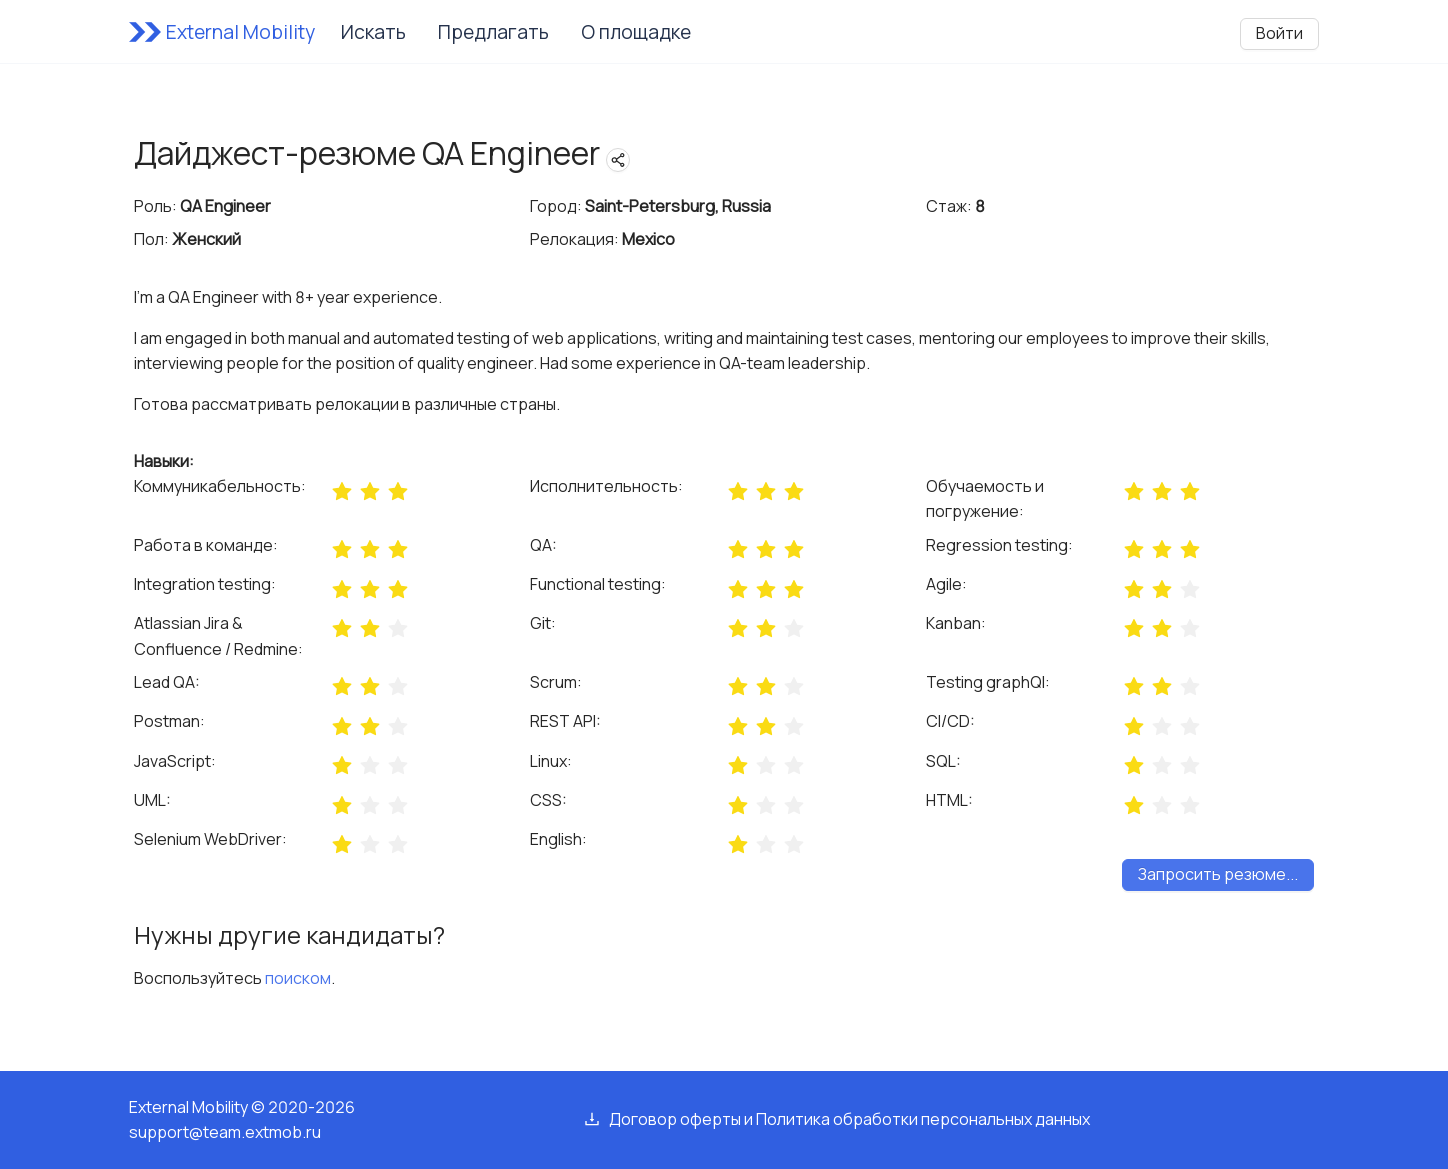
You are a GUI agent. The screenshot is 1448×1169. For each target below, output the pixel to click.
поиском (298, 978)
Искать (373, 32)
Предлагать (493, 32)
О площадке (636, 32)
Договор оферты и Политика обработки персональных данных (849, 1119)
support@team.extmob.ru (225, 1132)
